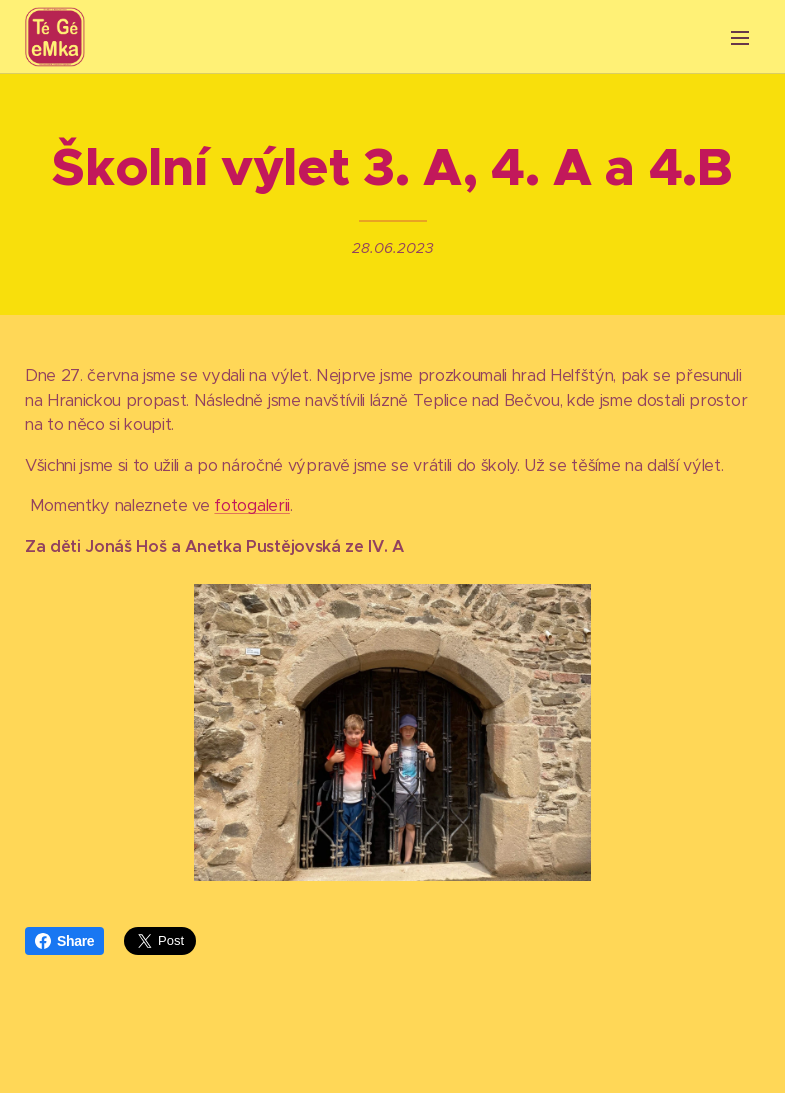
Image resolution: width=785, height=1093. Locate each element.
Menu (740, 38)
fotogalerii (251, 506)
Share (64, 941)
